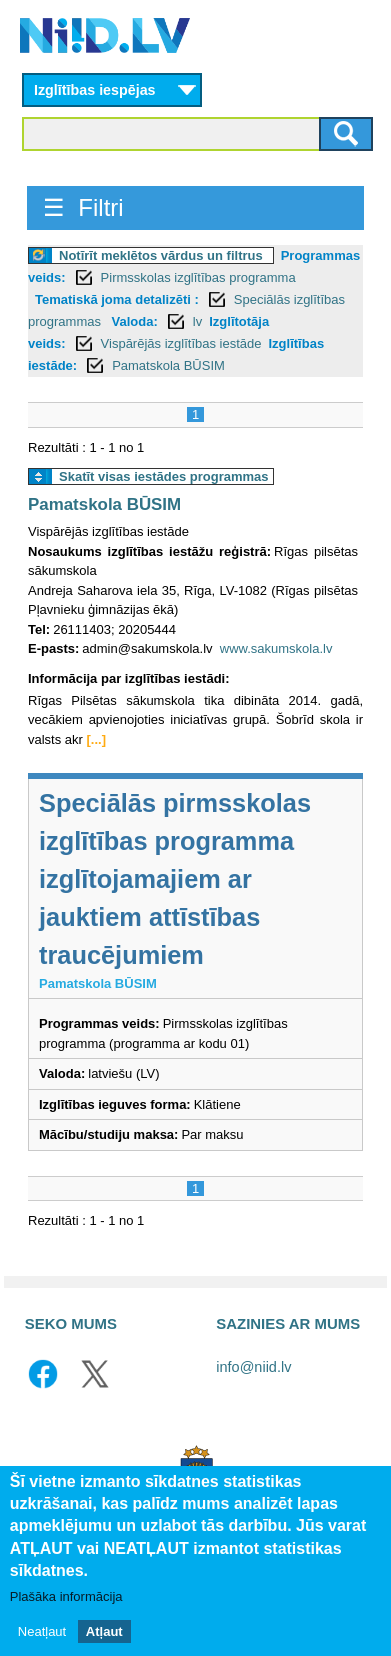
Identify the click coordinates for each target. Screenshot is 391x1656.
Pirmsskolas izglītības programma (198, 277)
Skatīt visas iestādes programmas (164, 476)
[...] (97, 739)
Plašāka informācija (66, 1596)
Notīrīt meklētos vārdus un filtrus (161, 255)
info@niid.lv (253, 1367)
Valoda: (135, 321)
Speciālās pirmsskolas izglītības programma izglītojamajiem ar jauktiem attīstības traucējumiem (175, 879)
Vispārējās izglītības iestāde (181, 343)
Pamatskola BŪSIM (168, 365)
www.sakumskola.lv (276, 648)
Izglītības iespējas (95, 90)
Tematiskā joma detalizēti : (117, 299)
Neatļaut (42, 1631)
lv (197, 321)
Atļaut (104, 1631)
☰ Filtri (83, 207)
